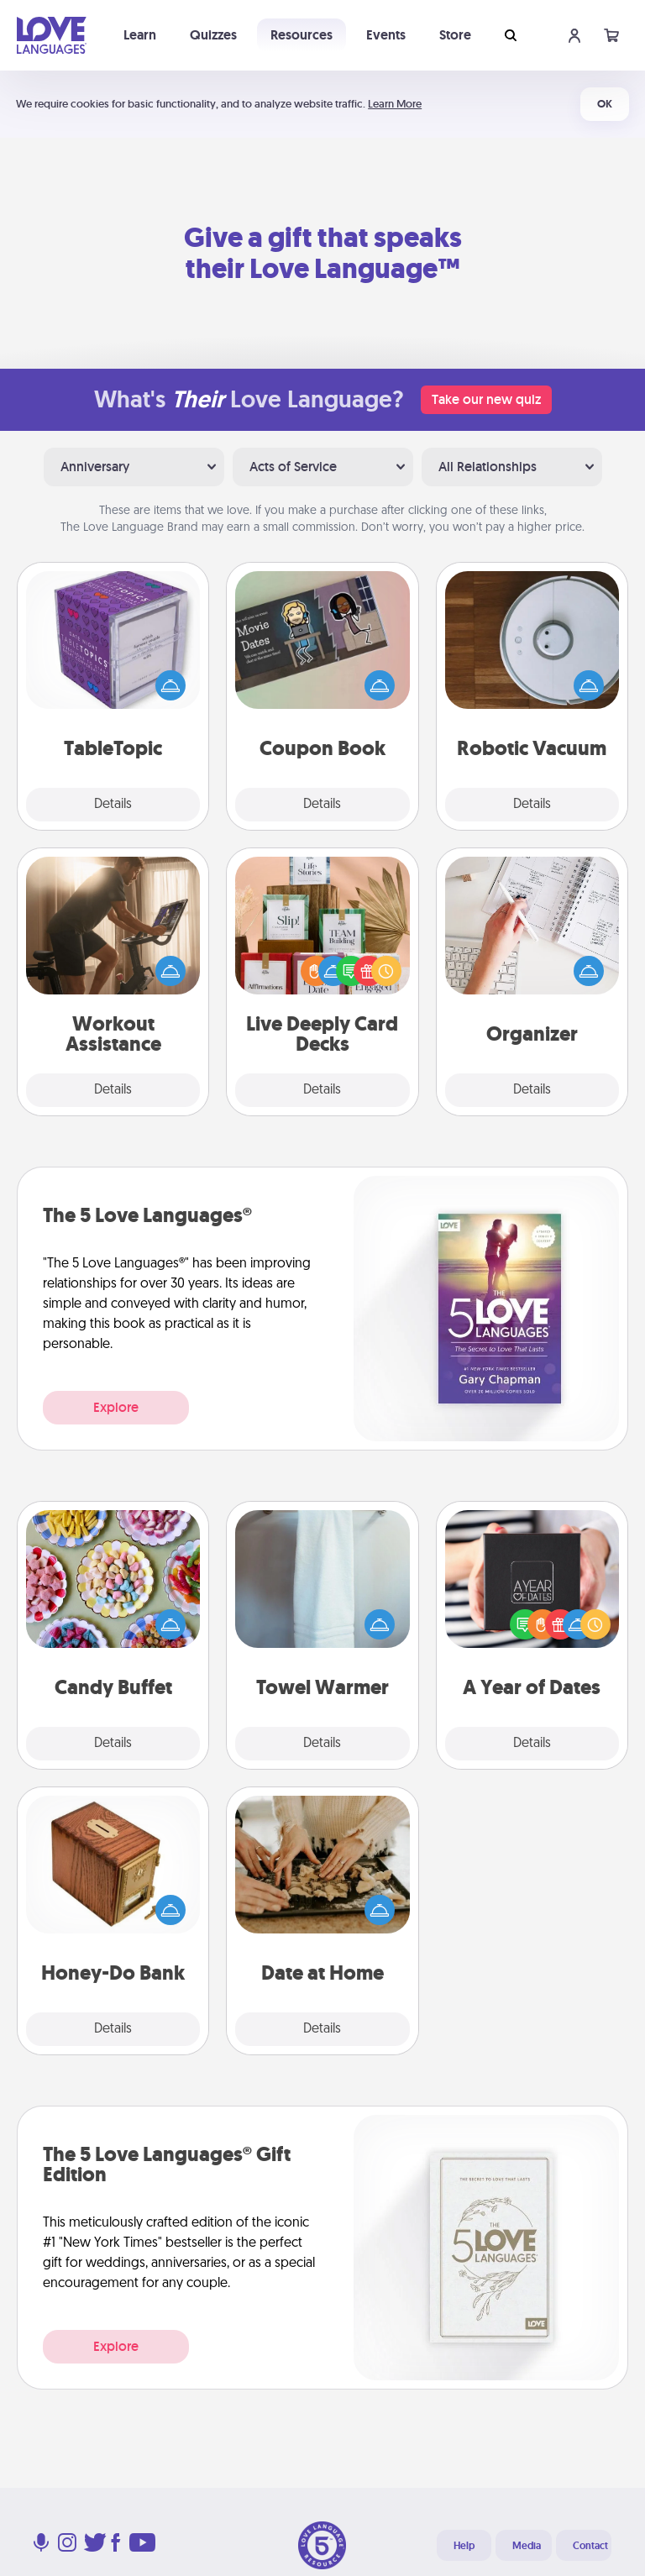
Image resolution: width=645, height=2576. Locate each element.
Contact (590, 2545)
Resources (301, 35)
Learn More (395, 104)
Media (526, 2545)
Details (113, 804)
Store (455, 35)
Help (464, 2545)
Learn (139, 35)
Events (386, 35)
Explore (116, 1407)
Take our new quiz (486, 399)
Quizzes (213, 35)
